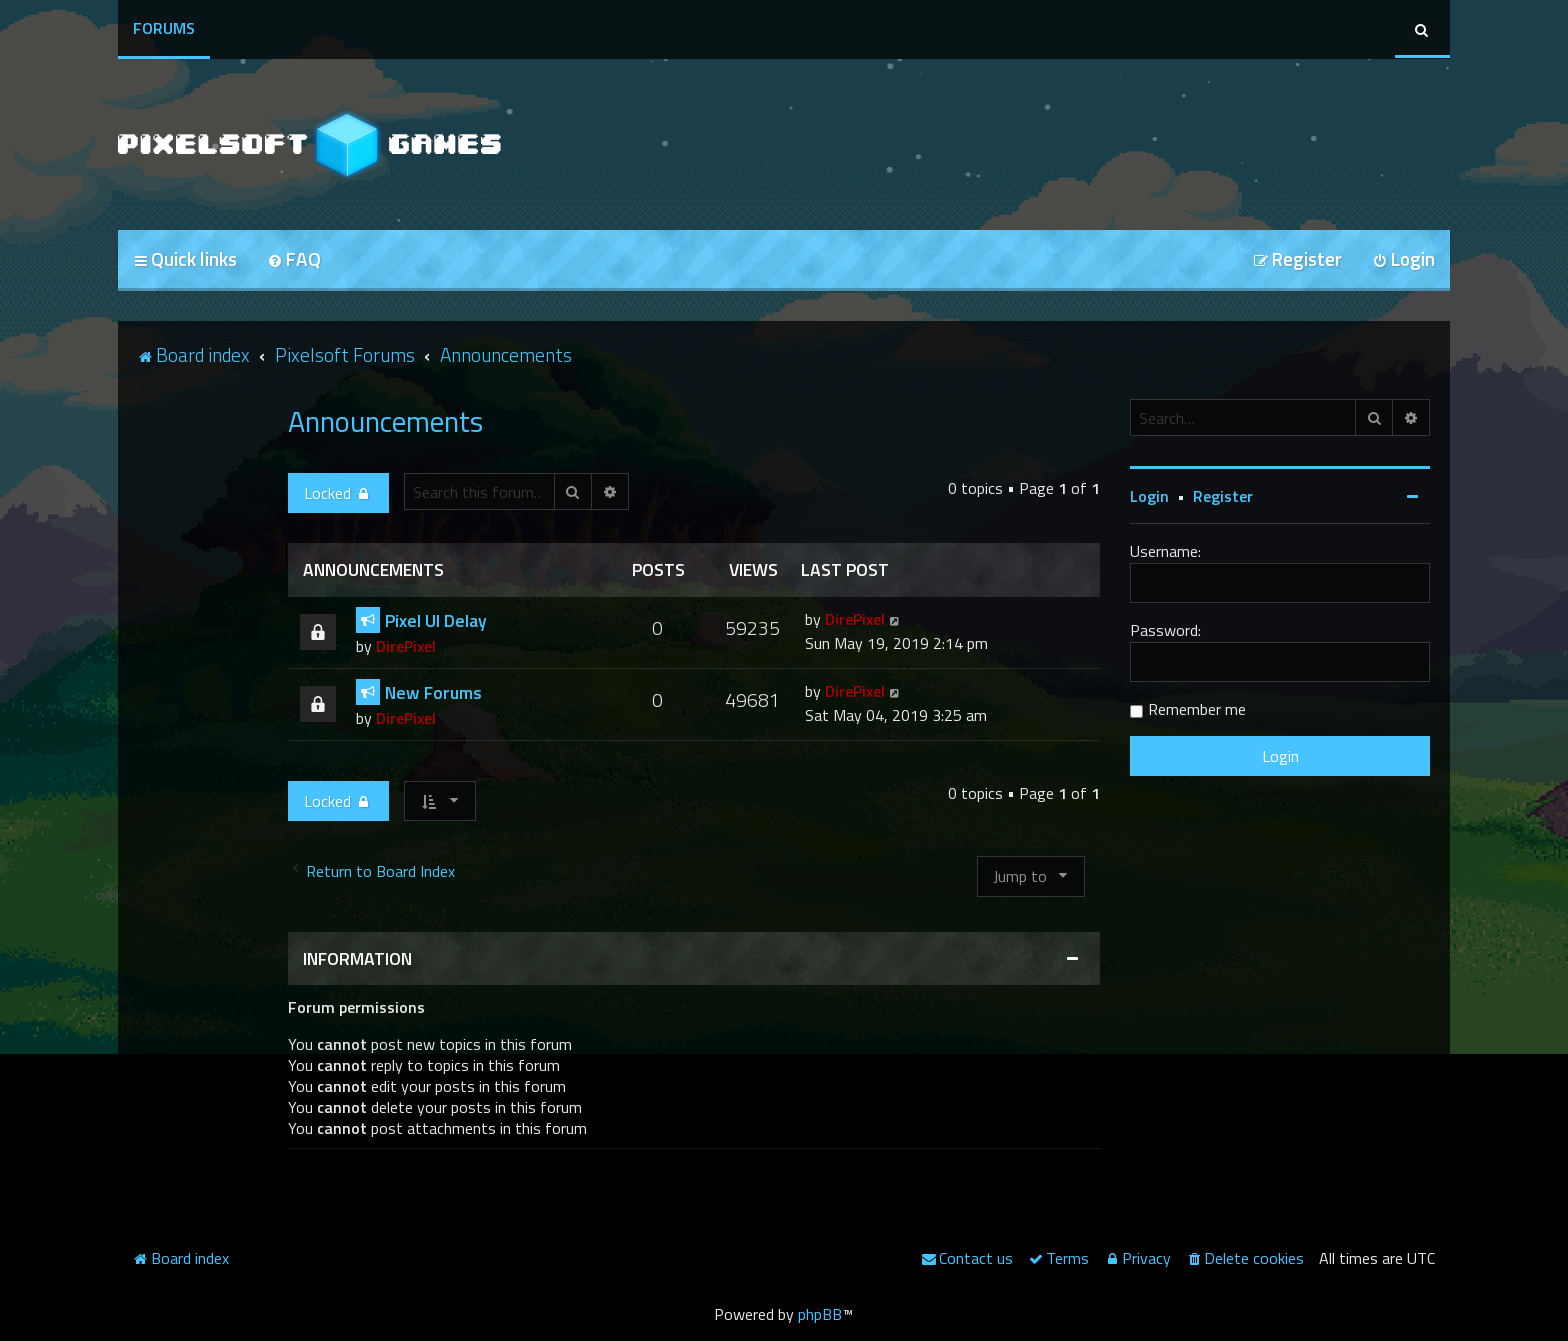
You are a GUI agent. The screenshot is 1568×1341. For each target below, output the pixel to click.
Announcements (385, 421)
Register (1223, 496)
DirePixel (406, 646)
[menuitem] (294, 260)
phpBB (820, 1314)
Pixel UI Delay (436, 620)
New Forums (433, 692)
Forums (164, 28)
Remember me (1197, 709)
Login (1149, 496)
